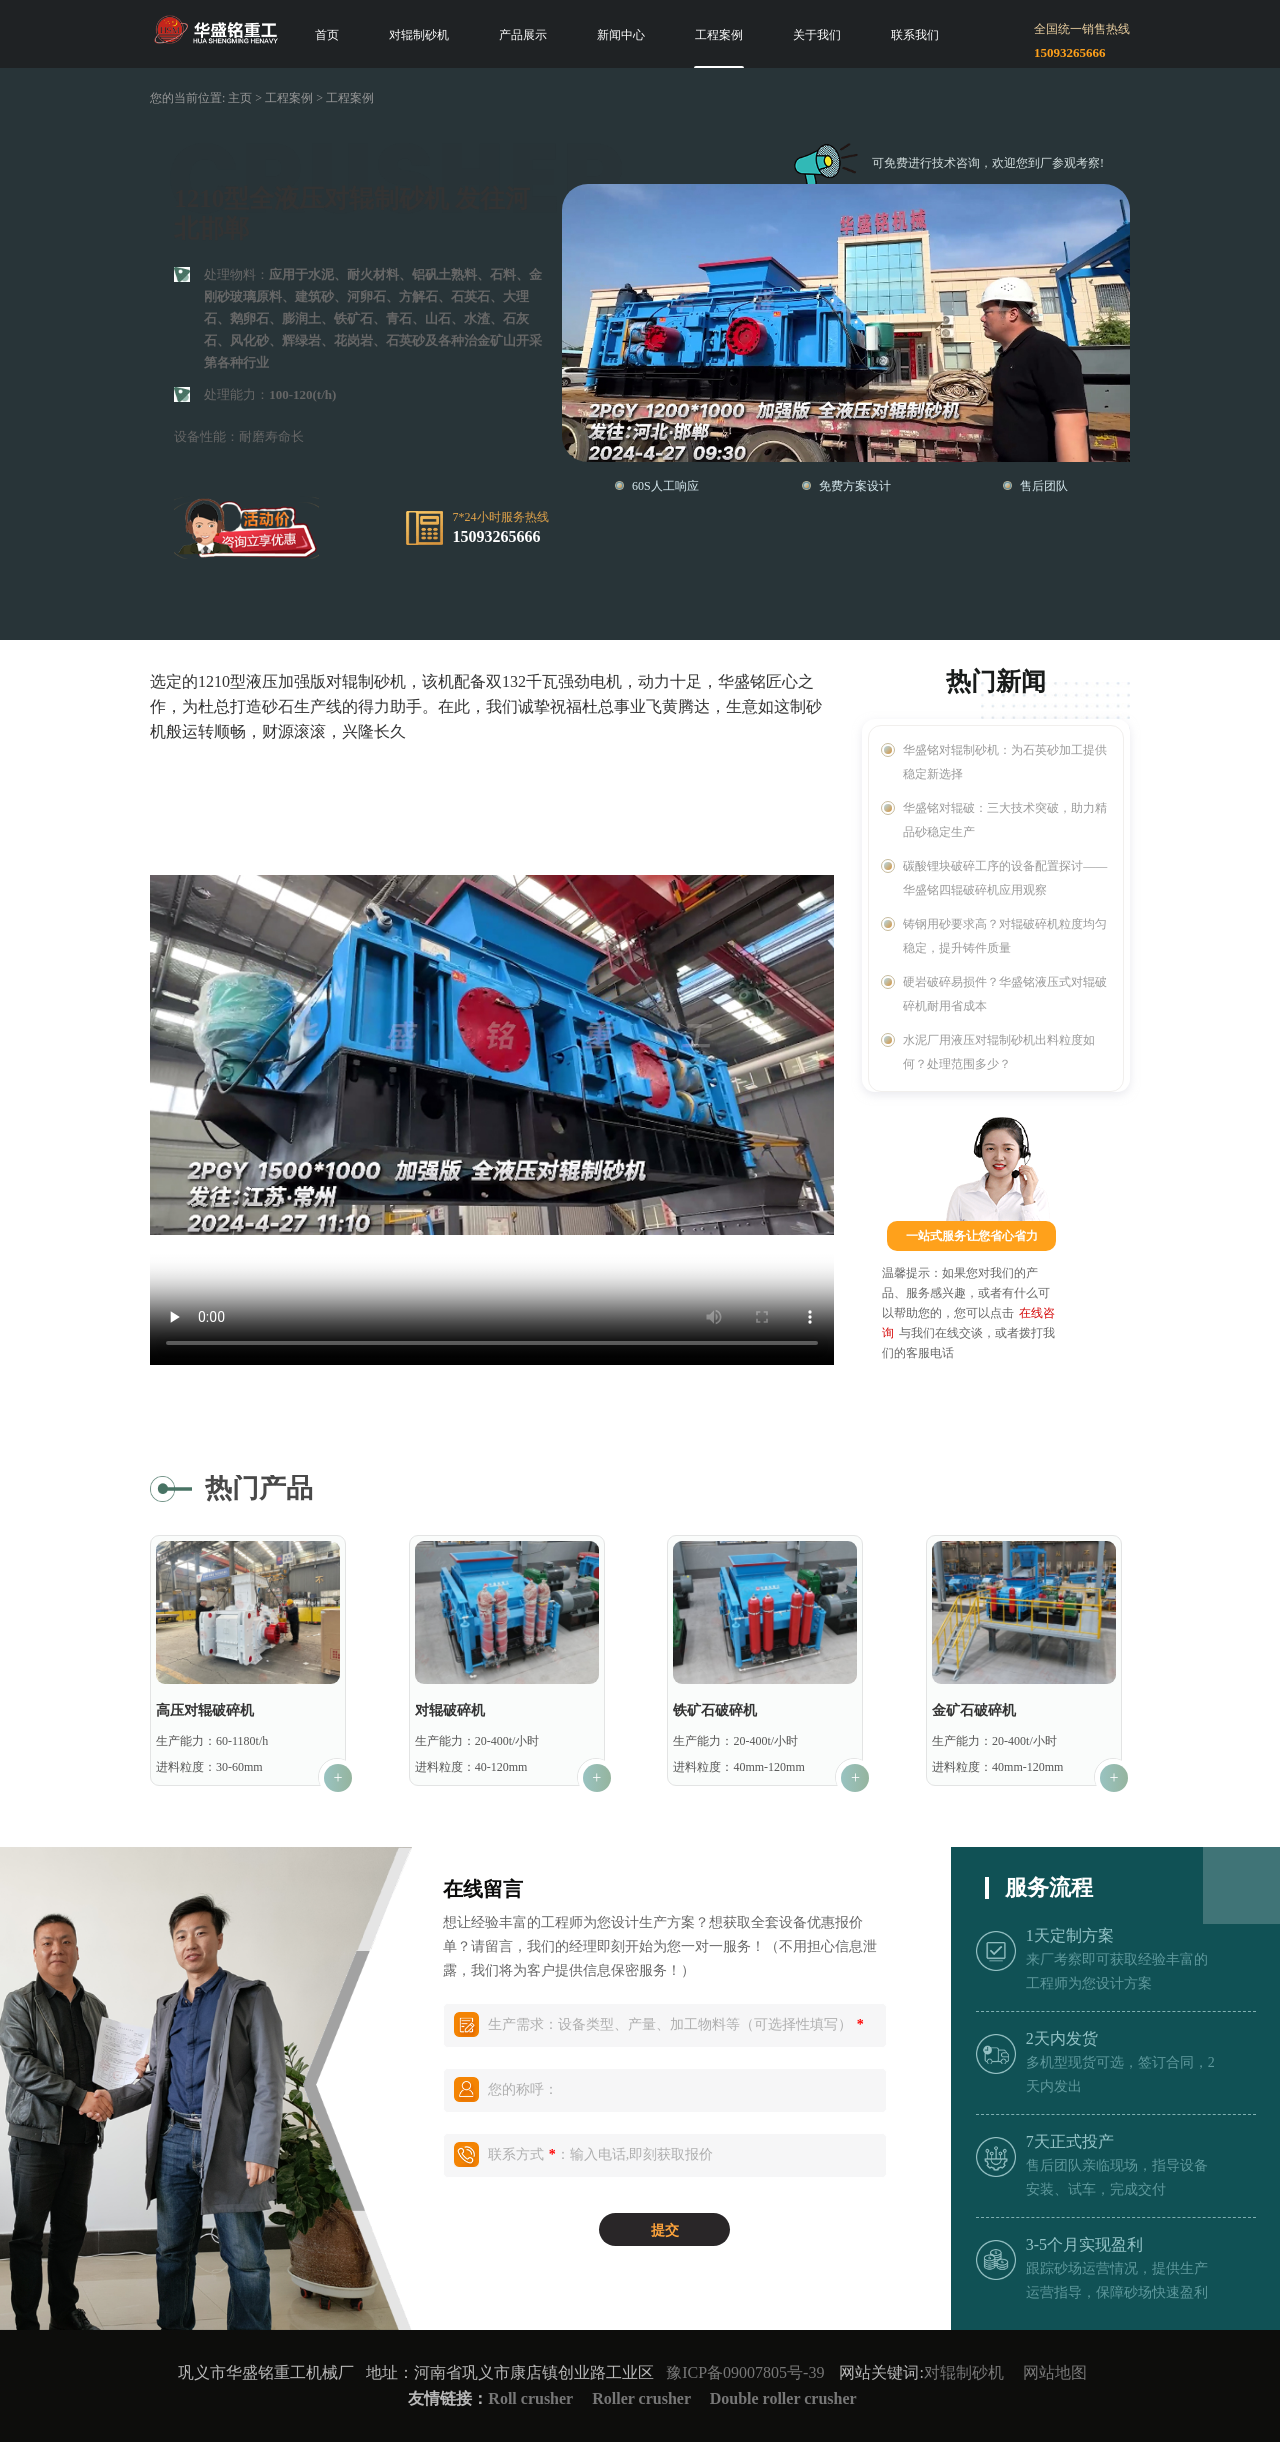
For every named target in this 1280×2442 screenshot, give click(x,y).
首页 (327, 35)
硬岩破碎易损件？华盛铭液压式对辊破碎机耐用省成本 (1005, 994)
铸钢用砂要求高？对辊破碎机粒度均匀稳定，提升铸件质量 (1005, 936)
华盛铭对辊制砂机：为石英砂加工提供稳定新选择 (1005, 762)
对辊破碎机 (450, 1710)
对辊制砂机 (419, 35)
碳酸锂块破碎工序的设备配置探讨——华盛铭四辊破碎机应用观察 (1005, 878)
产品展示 (523, 35)
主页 (240, 98)
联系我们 (915, 35)
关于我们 (817, 35)
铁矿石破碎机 (715, 1710)
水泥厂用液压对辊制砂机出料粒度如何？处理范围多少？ (999, 1052)
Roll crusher (530, 2398)
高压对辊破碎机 (205, 1710)
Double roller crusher (783, 2398)
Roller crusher (643, 2398)
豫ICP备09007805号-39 (745, 2372)
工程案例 (719, 35)
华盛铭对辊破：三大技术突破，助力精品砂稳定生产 (1005, 820)
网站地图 (1055, 2372)
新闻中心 (621, 35)
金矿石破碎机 (974, 1710)
